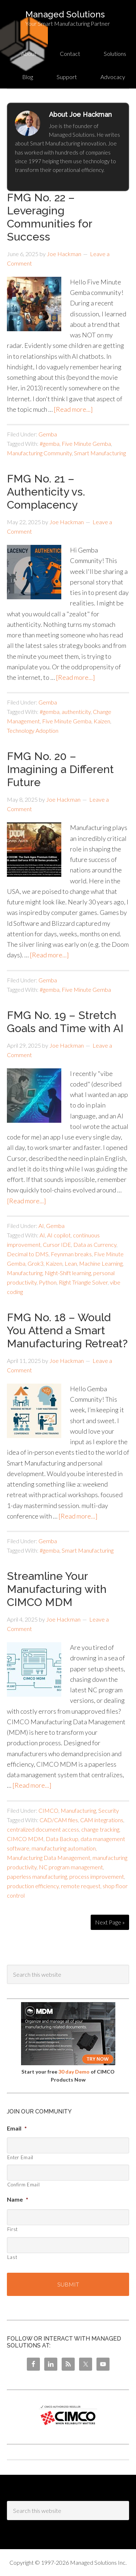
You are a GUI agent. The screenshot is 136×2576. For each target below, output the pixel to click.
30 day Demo (74, 2071)
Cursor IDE (57, 1244)
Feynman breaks (71, 1253)
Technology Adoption (32, 730)
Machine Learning (101, 1263)
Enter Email (20, 2157)
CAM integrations (101, 1819)
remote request (80, 1885)
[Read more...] (73, 409)
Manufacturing (24, 1272)
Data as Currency (94, 1244)
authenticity (76, 711)
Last (12, 2257)
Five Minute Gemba (86, 443)
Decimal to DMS (28, 1253)
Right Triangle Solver (83, 1282)
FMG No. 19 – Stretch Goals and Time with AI (65, 1022)
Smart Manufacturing (100, 452)
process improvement (96, 1876)
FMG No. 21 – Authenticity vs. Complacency (46, 491)
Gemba (47, 434)
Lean (71, 1263)
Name (17, 2199)
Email (17, 2128)
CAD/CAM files (59, 1819)
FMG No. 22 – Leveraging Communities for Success (49, 217)
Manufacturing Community (39, 452)
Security (108, 1810)
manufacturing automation (64, 1848)
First (12, 2229)
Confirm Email (23, 2184)
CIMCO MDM (25, 1838)
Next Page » (110, 1922)
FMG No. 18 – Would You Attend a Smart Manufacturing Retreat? (67, 1330)
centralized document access (43, 1829)
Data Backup (62, 1838)
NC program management (71, 1867)
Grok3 (36, 1263)
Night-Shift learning (68, 1272)
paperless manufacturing (37, 1876)
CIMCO (48, 1810)
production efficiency (33, 1885)
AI (41, 1225)
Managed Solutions (65, 14)
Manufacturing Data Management (48, 1857)
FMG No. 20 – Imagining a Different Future (60, 769)
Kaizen (102, 721)
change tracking (100, 1829)
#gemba (49, 443)
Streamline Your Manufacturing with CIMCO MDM (57, 1589)
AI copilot (59, 1235)
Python (48, 1282)
